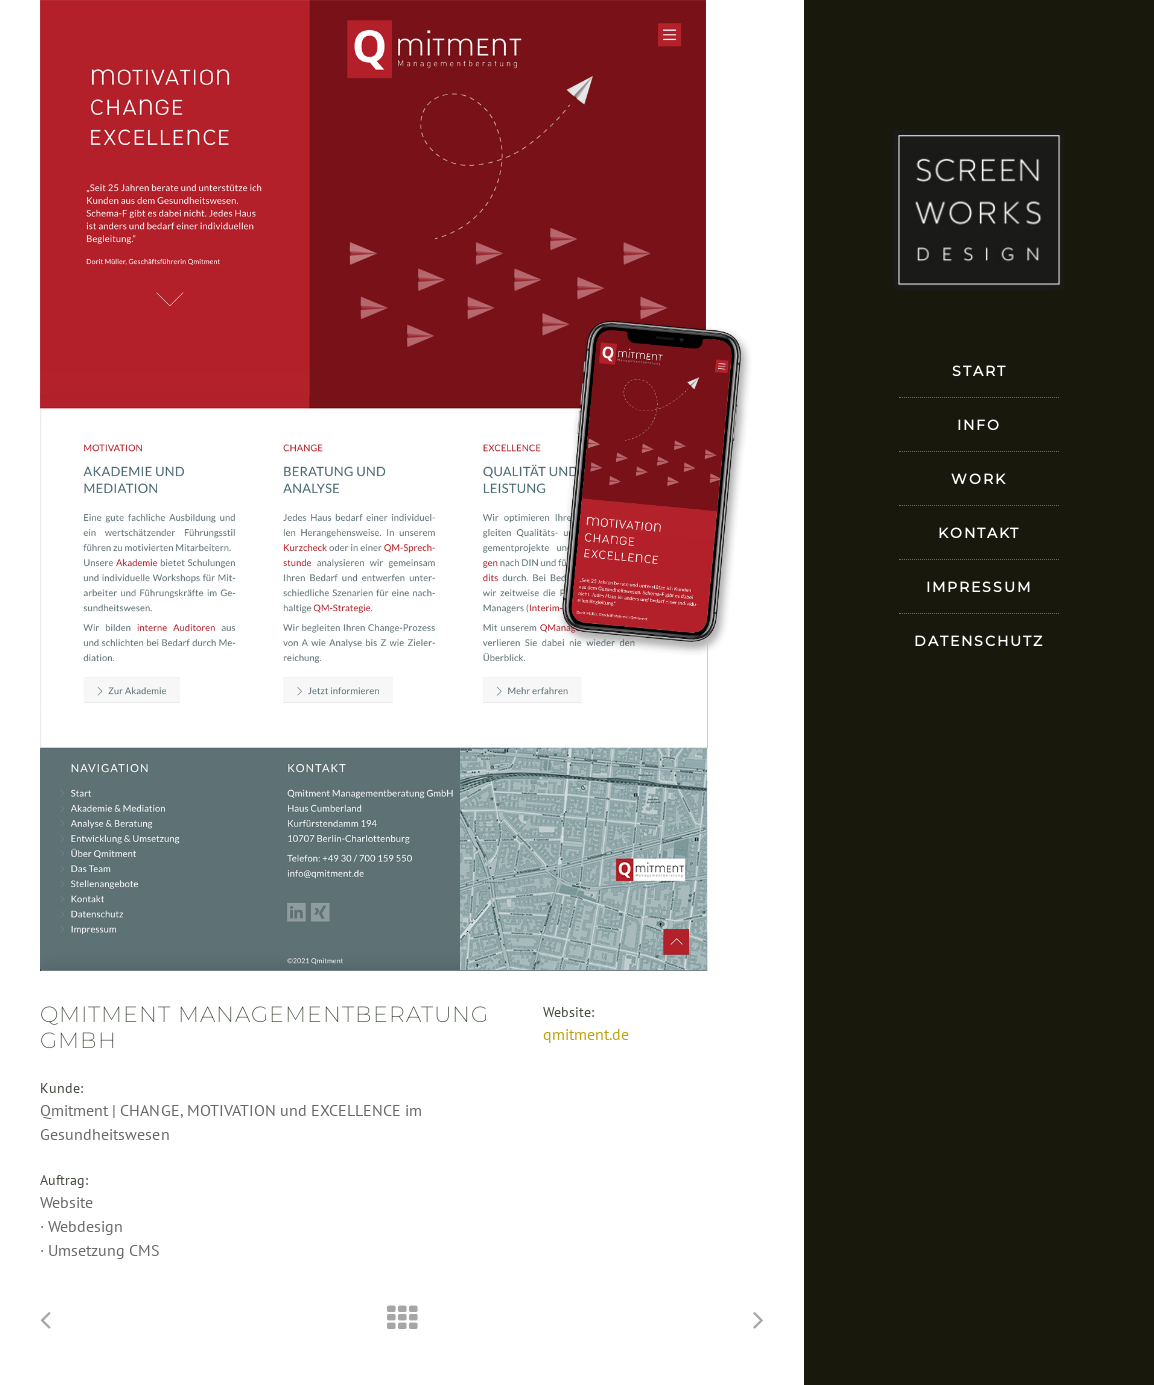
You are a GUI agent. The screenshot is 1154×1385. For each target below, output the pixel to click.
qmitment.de (586, 1034)
